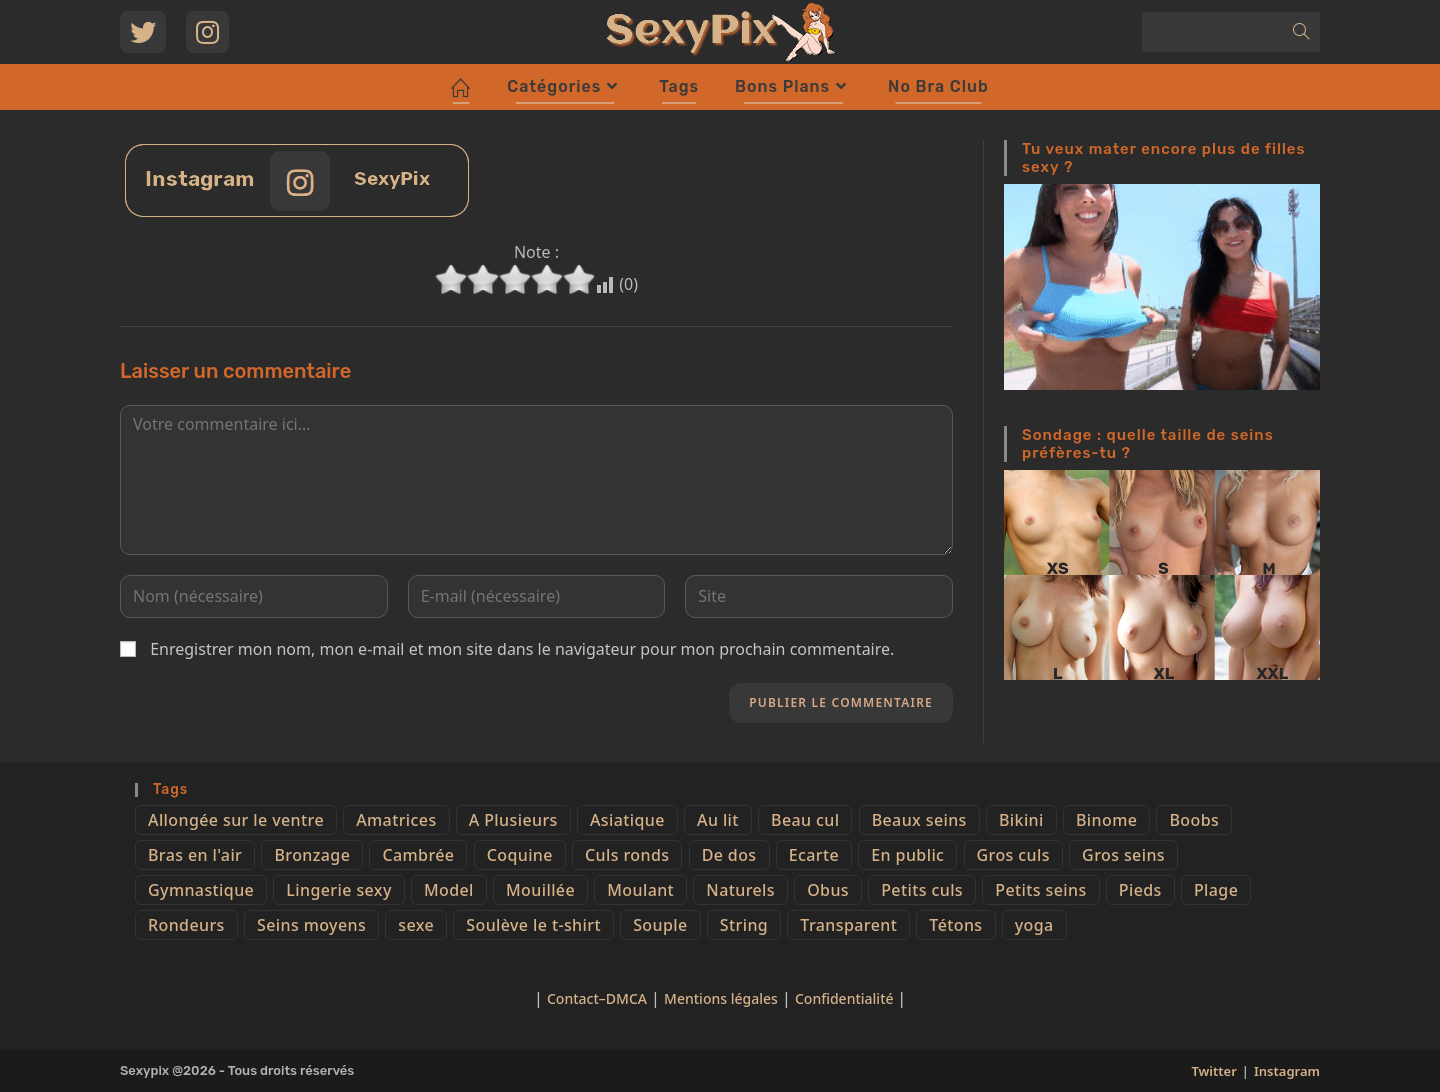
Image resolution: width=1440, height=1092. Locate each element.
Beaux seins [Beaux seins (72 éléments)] (919, 820)
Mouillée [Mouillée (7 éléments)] (540, 890)
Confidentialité (846, 998)
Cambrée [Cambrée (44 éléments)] (418, 855)
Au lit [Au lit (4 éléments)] (718, 820)
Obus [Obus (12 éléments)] (828, 890)
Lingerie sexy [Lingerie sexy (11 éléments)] (338, 890)
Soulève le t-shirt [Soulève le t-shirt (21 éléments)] (533, 925)
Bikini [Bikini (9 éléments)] (1021, 820)
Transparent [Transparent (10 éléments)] (848, 925)
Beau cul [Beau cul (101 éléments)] (805, 820)
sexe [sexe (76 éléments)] (416, 925)
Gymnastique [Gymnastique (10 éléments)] (201, 890)
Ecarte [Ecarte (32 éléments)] (814, 855)
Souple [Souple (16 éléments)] (660, 925)
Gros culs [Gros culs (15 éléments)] (1013, 855)
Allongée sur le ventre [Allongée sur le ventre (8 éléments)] (236, 820)
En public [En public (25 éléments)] (907, 855)
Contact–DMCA (597, 998)
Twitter (1213, 1071)
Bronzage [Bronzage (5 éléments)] (312, 855)
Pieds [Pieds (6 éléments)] (1140, 890)
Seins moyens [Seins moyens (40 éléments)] (311, 925)
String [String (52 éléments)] (744, 925)
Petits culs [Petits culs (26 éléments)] (922, 890)
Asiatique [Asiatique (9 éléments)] (627, 820)
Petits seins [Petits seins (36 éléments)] (1040, 890)
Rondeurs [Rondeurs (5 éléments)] (186, 925)
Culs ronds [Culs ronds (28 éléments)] (627, 855)
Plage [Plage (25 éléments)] (1216, 890)
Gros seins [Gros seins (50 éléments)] (1123, 855)
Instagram (1287, 1071)
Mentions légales (721, 998)
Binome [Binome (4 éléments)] (1106, 820)
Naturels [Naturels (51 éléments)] (740, 890)
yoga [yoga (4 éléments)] (1034, 925)
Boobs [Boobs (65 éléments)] (1194, 820)
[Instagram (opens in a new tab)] (207, 32)
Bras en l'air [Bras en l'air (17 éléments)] (195, 855)
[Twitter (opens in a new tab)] (143, 32)
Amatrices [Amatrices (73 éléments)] (396, 820)
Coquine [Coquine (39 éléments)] (520, 855)
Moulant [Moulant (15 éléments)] (640, 890)
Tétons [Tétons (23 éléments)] (955, 925)
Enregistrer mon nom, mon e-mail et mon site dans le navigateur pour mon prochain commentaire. (522, 649)
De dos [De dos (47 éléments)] (729, 855)
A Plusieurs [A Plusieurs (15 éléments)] (513, 820)
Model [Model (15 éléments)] (449, 890)
